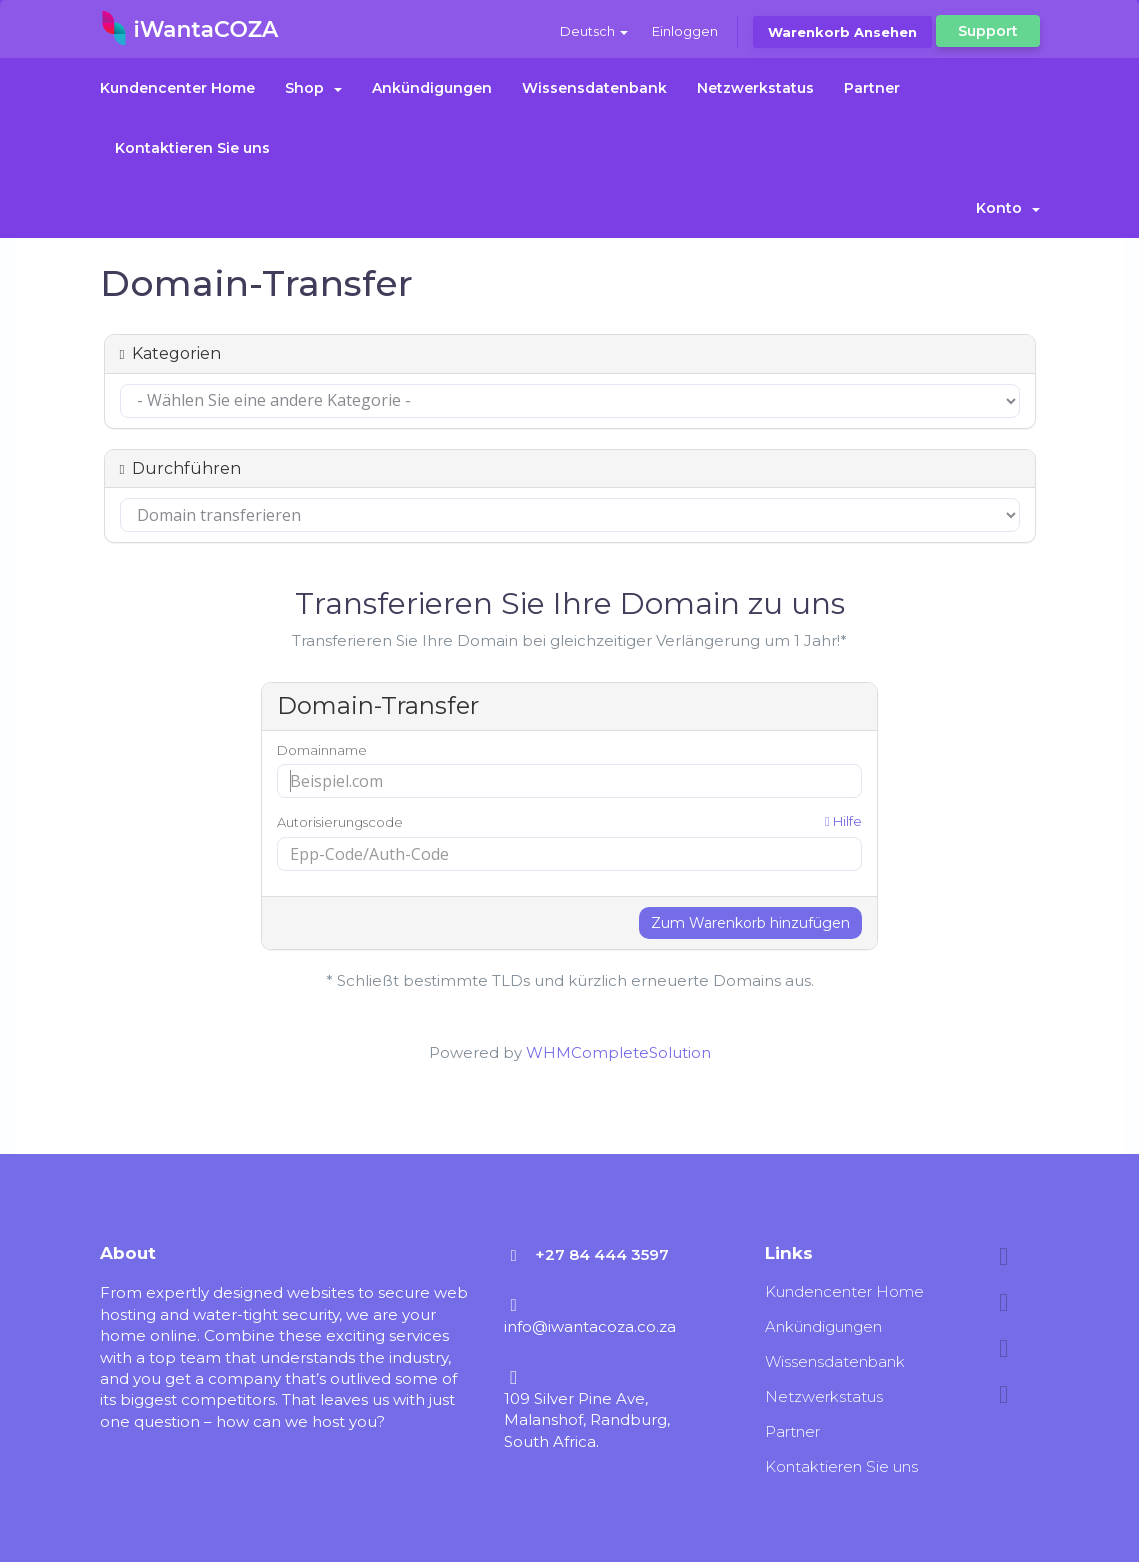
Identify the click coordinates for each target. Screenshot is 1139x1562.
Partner (872, 88)
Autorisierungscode (569, 821)
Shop (313, 88)
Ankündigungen (432, 88)
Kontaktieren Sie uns (192, 148)
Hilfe (843, 821)
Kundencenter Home (177, 88)
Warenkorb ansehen (842, 32)
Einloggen (685, 31)
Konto (1008, 208)
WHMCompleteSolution (618, 1052)
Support (988, 31)
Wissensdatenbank (594, 88)
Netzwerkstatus (755, 88)
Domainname (322, 750)
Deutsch (594, 31)
